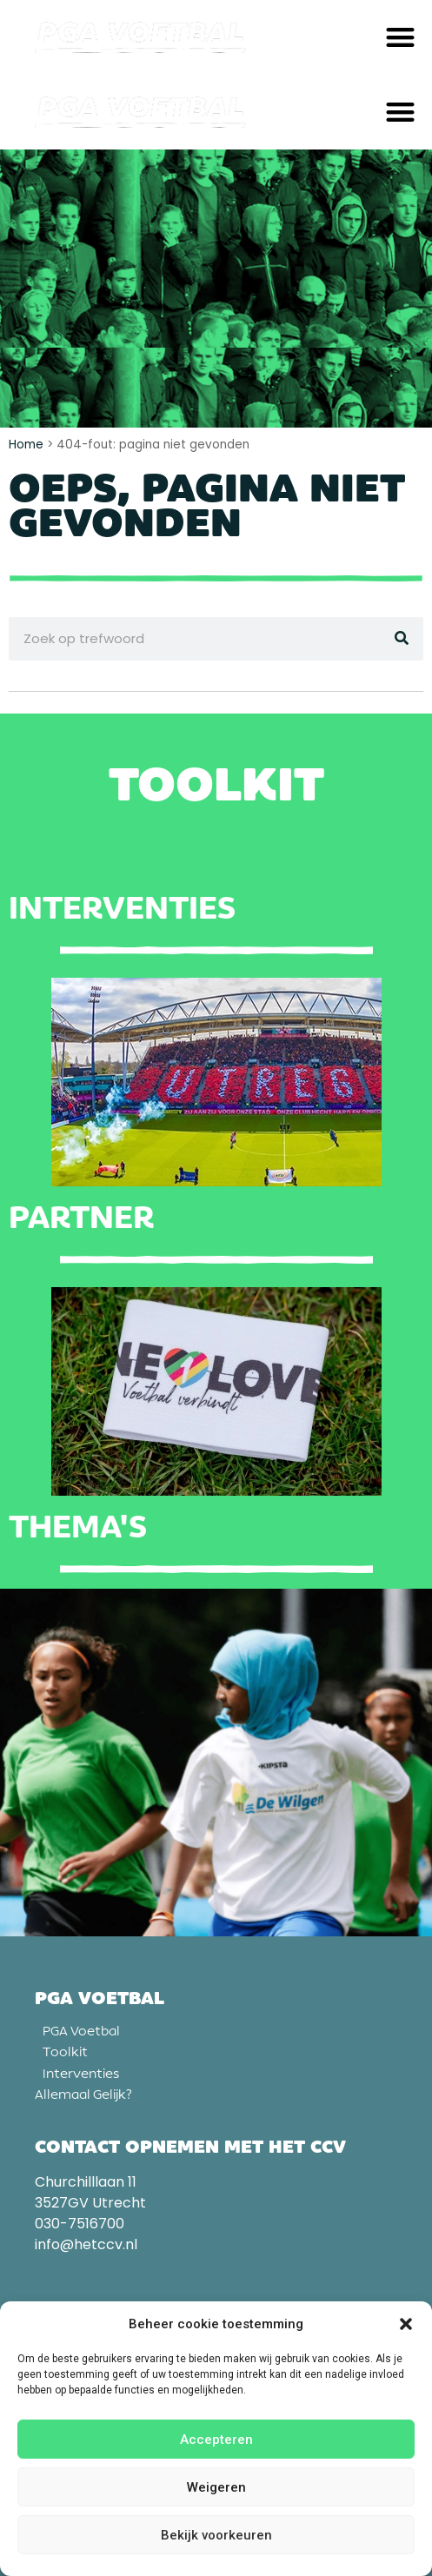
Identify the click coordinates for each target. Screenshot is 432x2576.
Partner (81, 1218)
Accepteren (216, 2439)
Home (26, 444)
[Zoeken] (401, 639)
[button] (406, 2324)
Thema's (78, 1527)
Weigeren (216, 2487)
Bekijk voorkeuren (216, 2535)
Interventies (122, 908)
